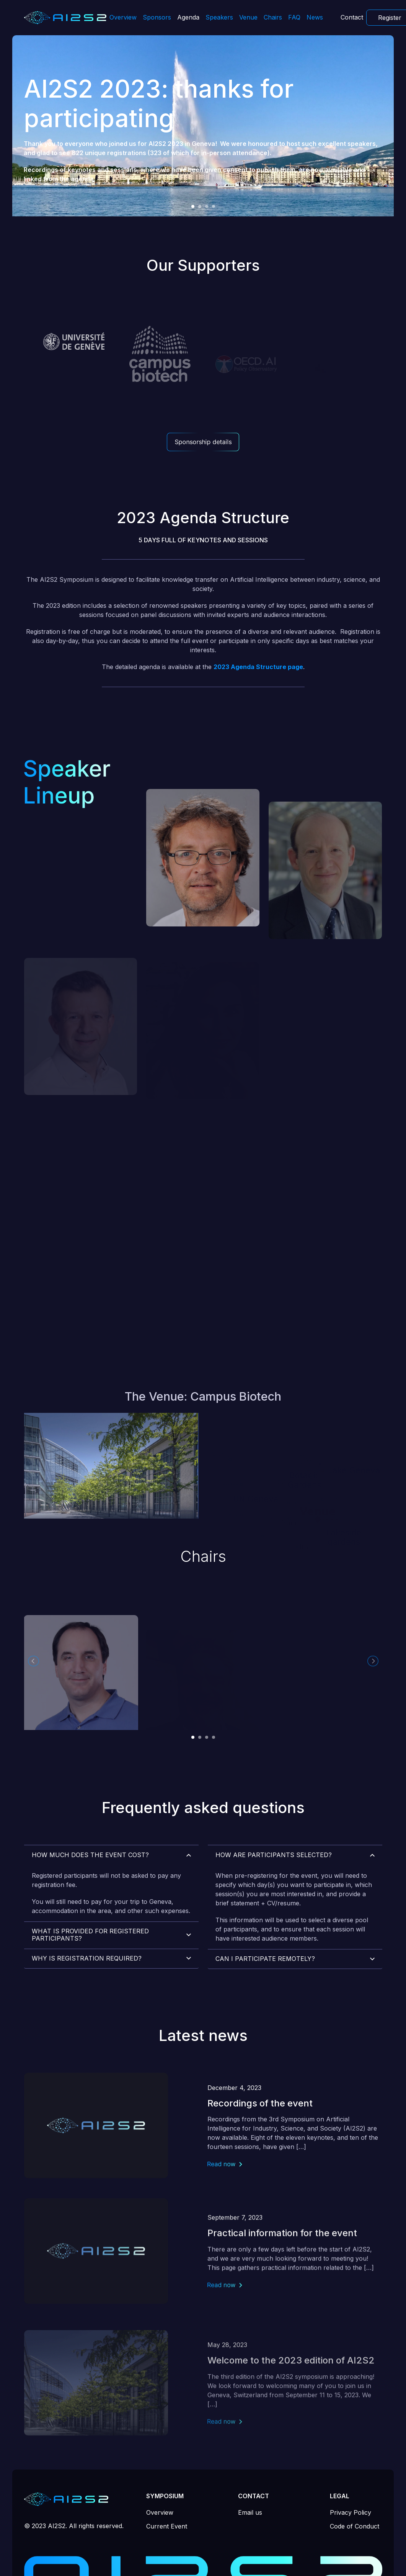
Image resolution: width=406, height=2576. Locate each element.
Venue (248, 17)
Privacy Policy (350, 2512)
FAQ (294, 17)
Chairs (273, 17)
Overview (123, 17)
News (315, 17)
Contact (352, 17)
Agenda (188, 17)
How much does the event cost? (90, 1884)
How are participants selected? (273, 1891)
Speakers (219, 17)
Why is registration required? (87, 1987)
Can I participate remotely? (265, 1995)
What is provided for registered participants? (90, 1964)
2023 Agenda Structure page (258, 703)
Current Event (166, 2526)
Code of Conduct (354, 2526)
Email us (250, 2512)
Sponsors (157, 17)
